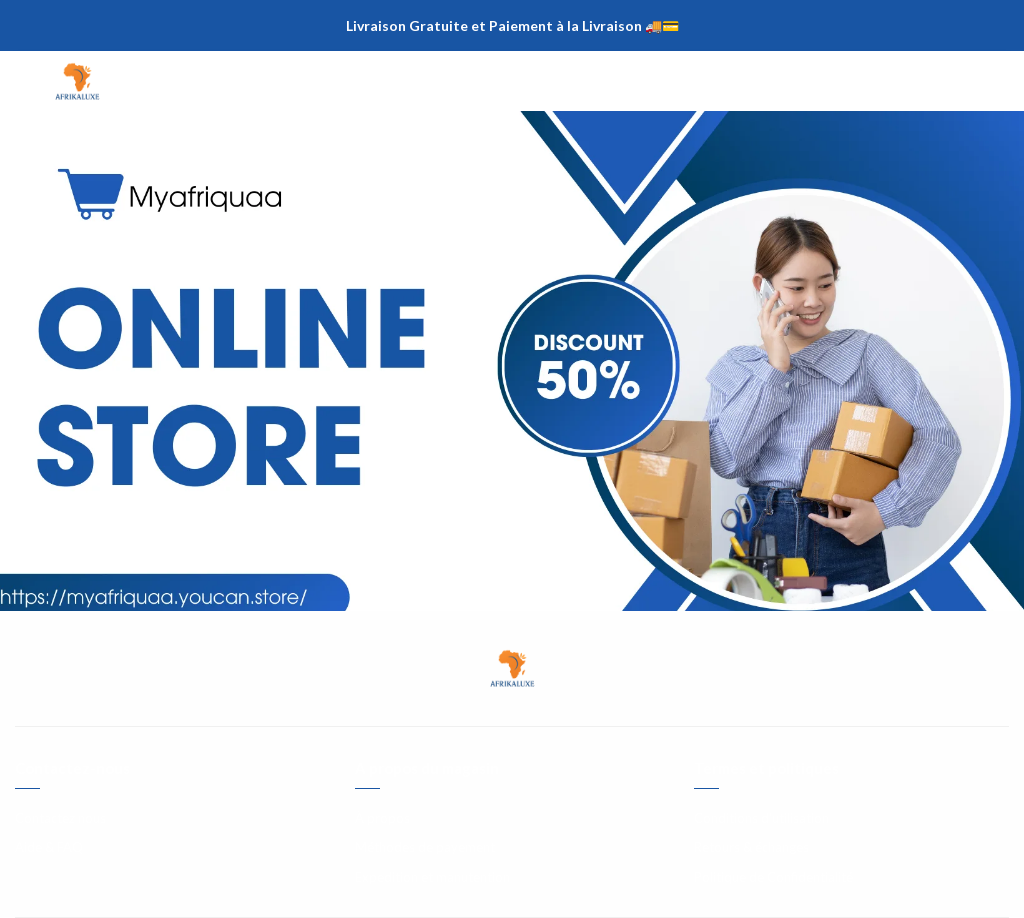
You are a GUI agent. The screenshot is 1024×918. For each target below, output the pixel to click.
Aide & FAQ (49, 847)
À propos (382, 818)
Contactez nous (60, 818)
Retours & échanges (751, 847)
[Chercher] (954, 81)
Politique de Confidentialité (773, 877)
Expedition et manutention (432, 877)
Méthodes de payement (425, 847)
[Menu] (30, 81)
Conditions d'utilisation (761, 818)
